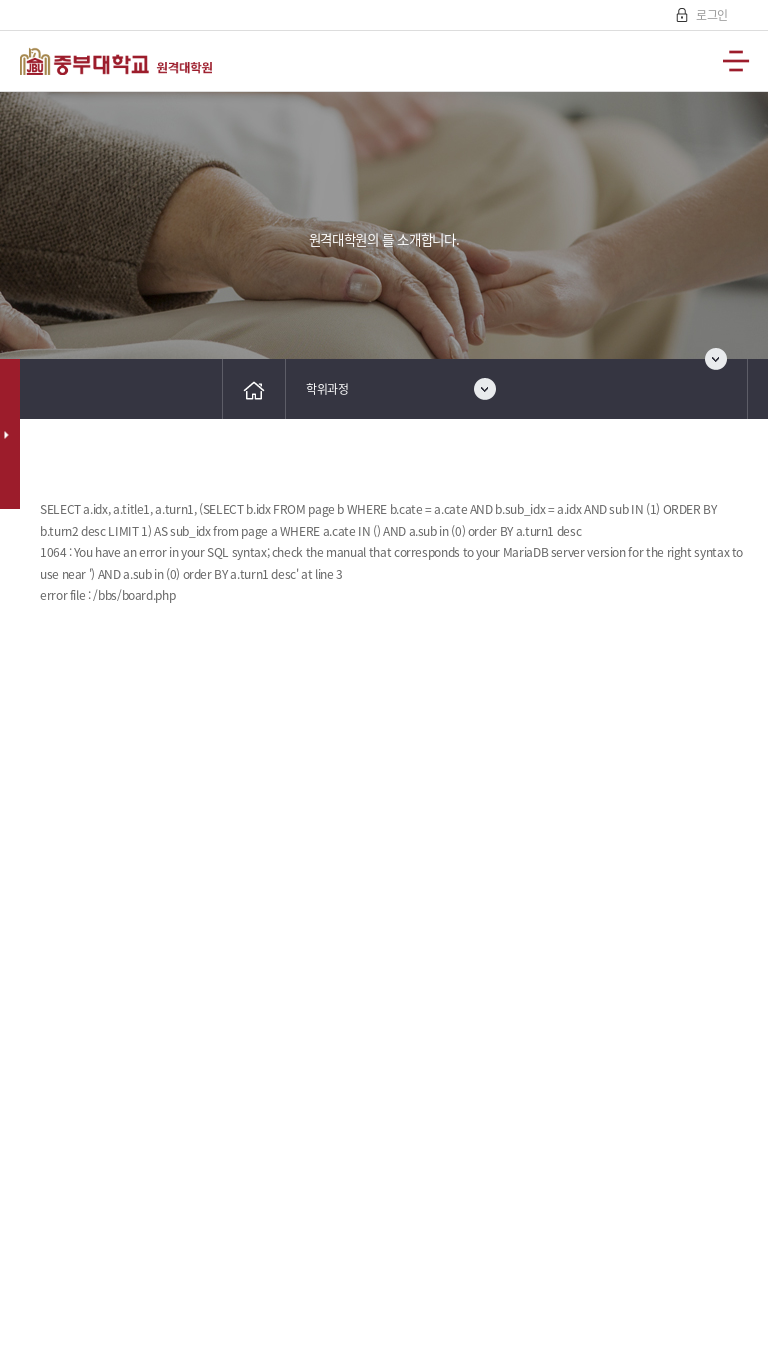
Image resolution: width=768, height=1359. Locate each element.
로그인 (710, 15)
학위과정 (327, 389)
